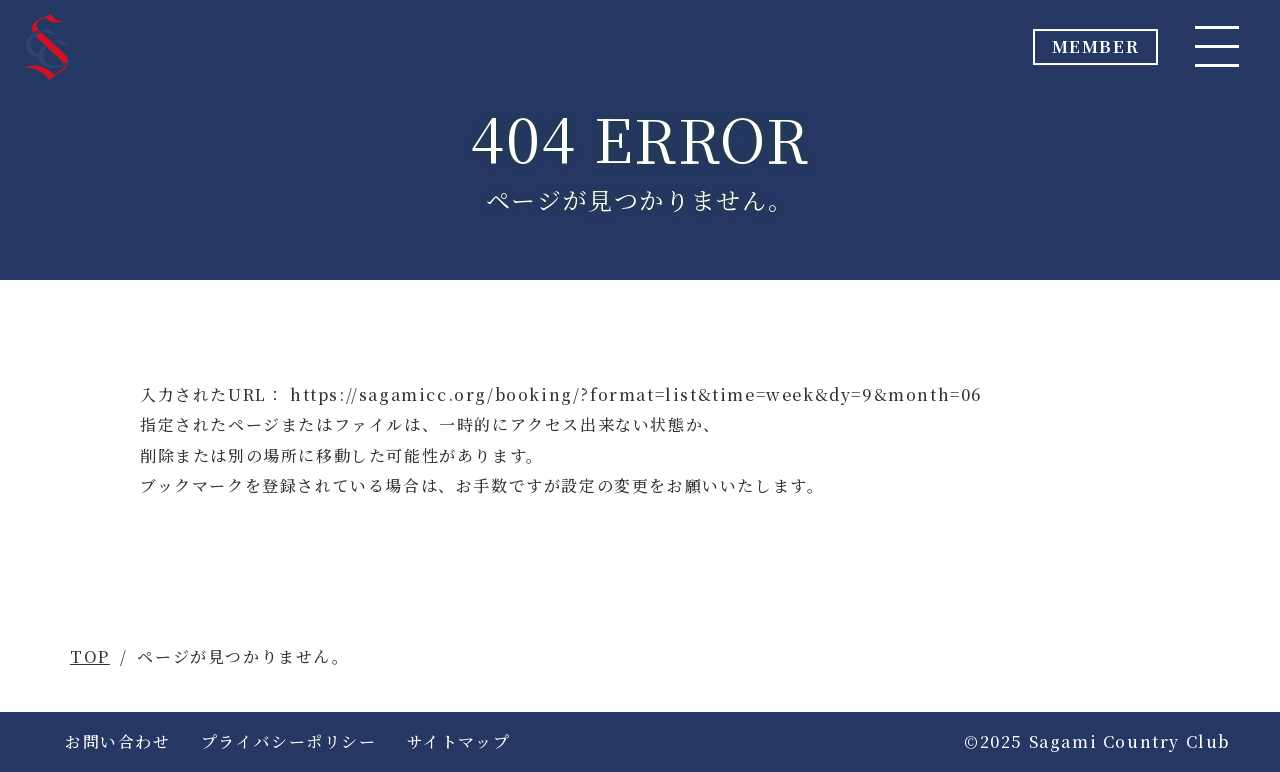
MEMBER (1061, 53)
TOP (90, 656)
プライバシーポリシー (289, 741)
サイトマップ (459, 741)
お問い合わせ (118, 741)
